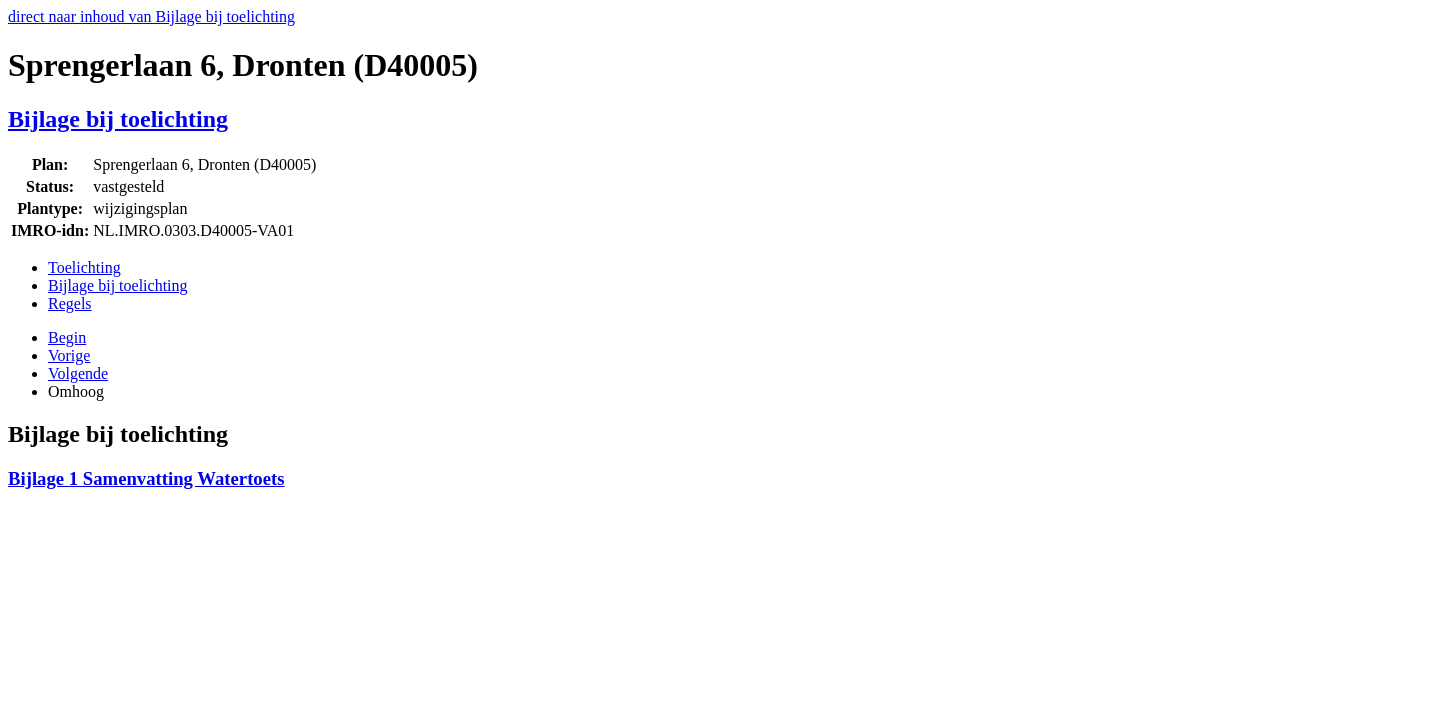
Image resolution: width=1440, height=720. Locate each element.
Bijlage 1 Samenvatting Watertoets (146, 478)
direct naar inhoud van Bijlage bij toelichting (151, 16)
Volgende (78, 373)
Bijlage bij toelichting (118, 119)
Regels (70, 303)
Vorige (69, 355)
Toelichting (84, 267)
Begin (67, 337)
